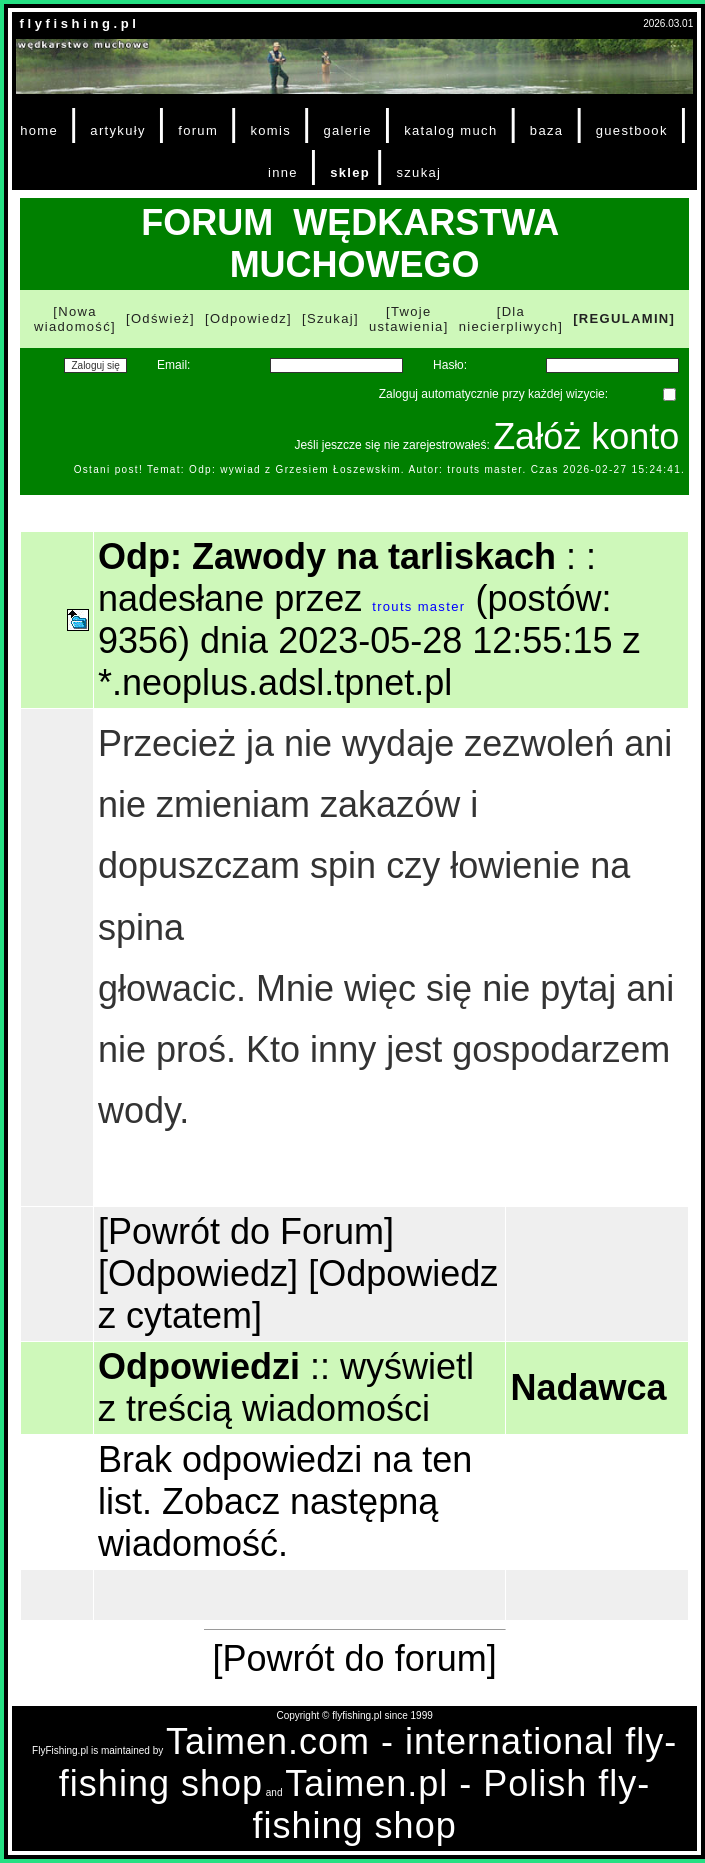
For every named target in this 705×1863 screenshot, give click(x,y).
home (39, 130)
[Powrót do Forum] (246, 1231)
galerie (347, 130)
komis (270, 130)
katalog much (450, 130)
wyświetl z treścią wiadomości (286, 1387)
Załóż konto (586, 436)
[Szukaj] (330, 318)
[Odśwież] (160, 318)
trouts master (418, 606)
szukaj (418, 172)
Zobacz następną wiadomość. (268, 1522)
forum (198, 130)
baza (547, 130)
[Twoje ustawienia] (409, 319)
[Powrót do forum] (355, 1658)
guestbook (632, 130)
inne (283, 172)
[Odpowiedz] (248, 318)
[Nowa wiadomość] (75, 319)
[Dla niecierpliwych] (511, 319)
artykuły (117, 130)
